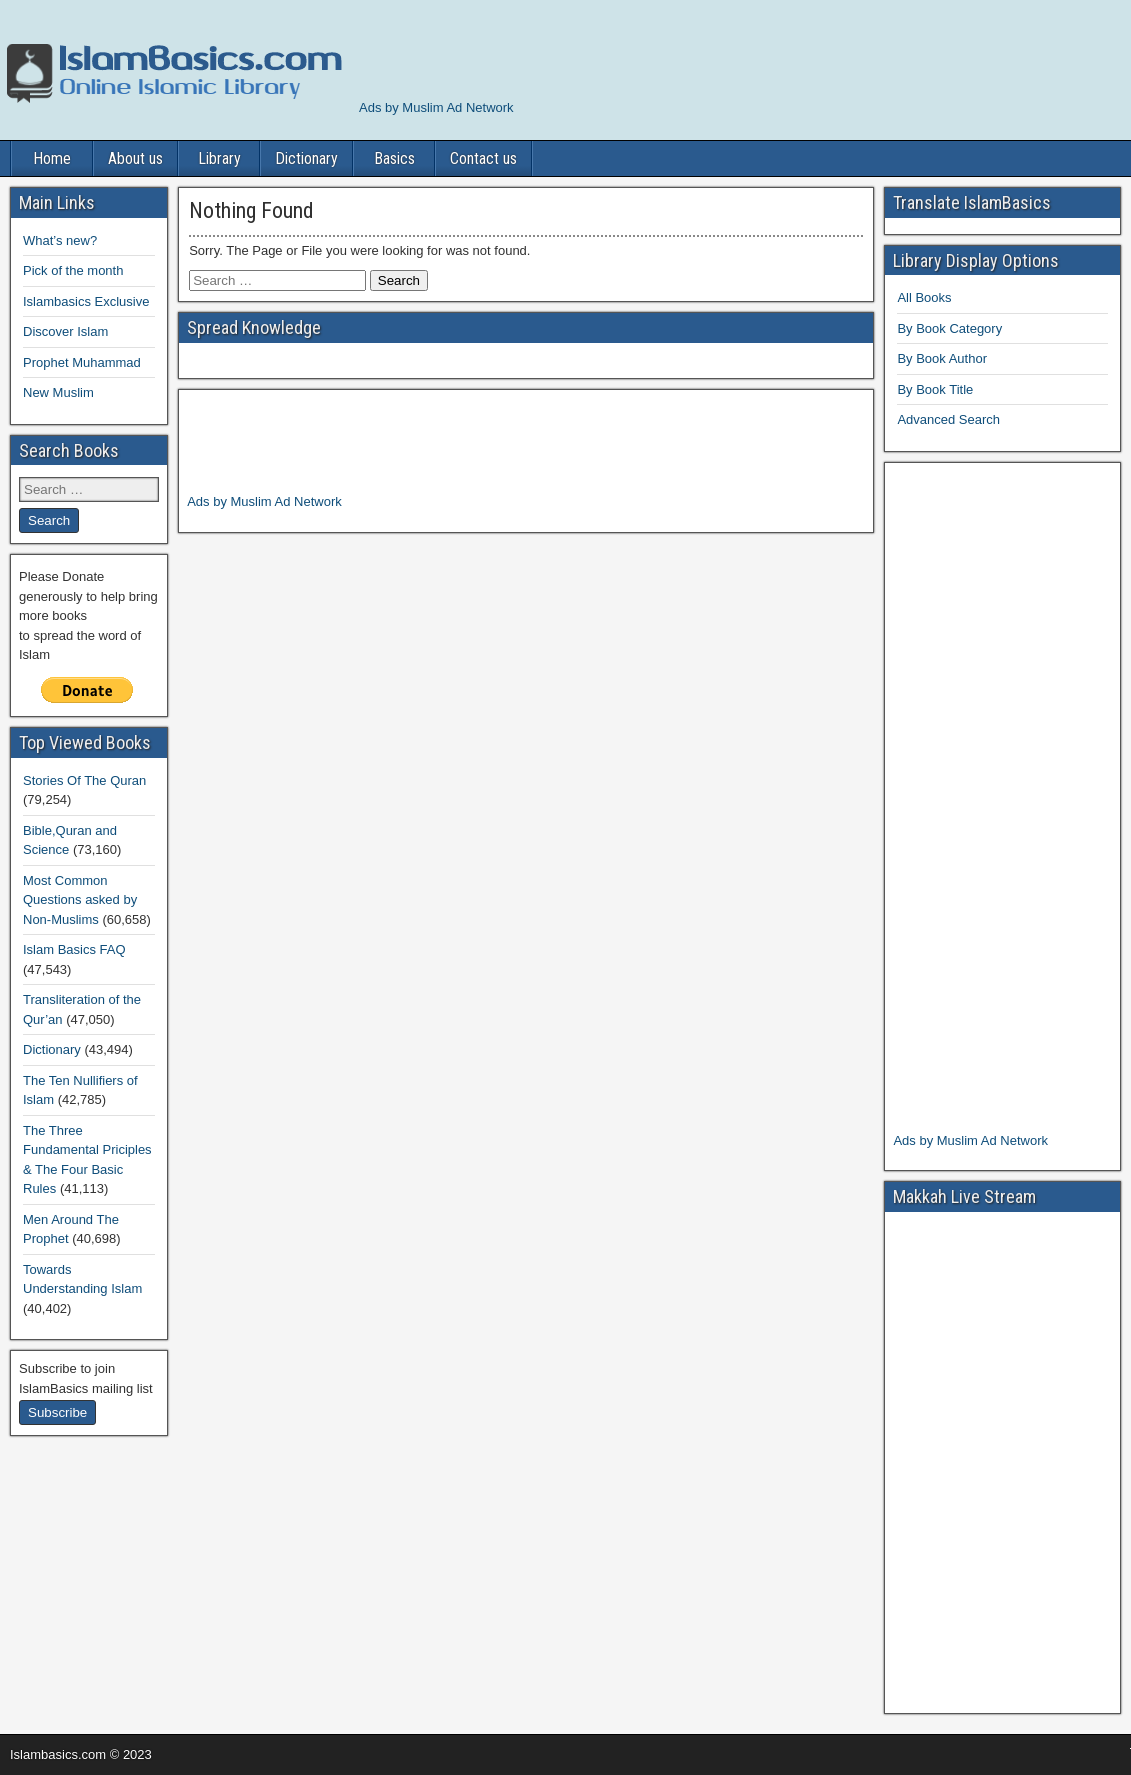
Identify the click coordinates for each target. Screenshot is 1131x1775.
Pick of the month (73, 270)
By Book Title (935, 389)
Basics (394, 158)
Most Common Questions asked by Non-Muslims (80, 900)
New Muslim (58, 392)
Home (52, 158)
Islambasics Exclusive (86, 301)
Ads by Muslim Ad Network (436, 107)
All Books (924, 297)
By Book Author (942, 358)
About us (135, 158)
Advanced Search (948, 419)
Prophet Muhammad (82, 362)
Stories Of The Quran (84, 780)
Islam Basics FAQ (74, 949)
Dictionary (306, 158)
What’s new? (60, 240)
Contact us (483, 158)
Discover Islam (65, 331)
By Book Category (949, 328)
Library (219, 158)
